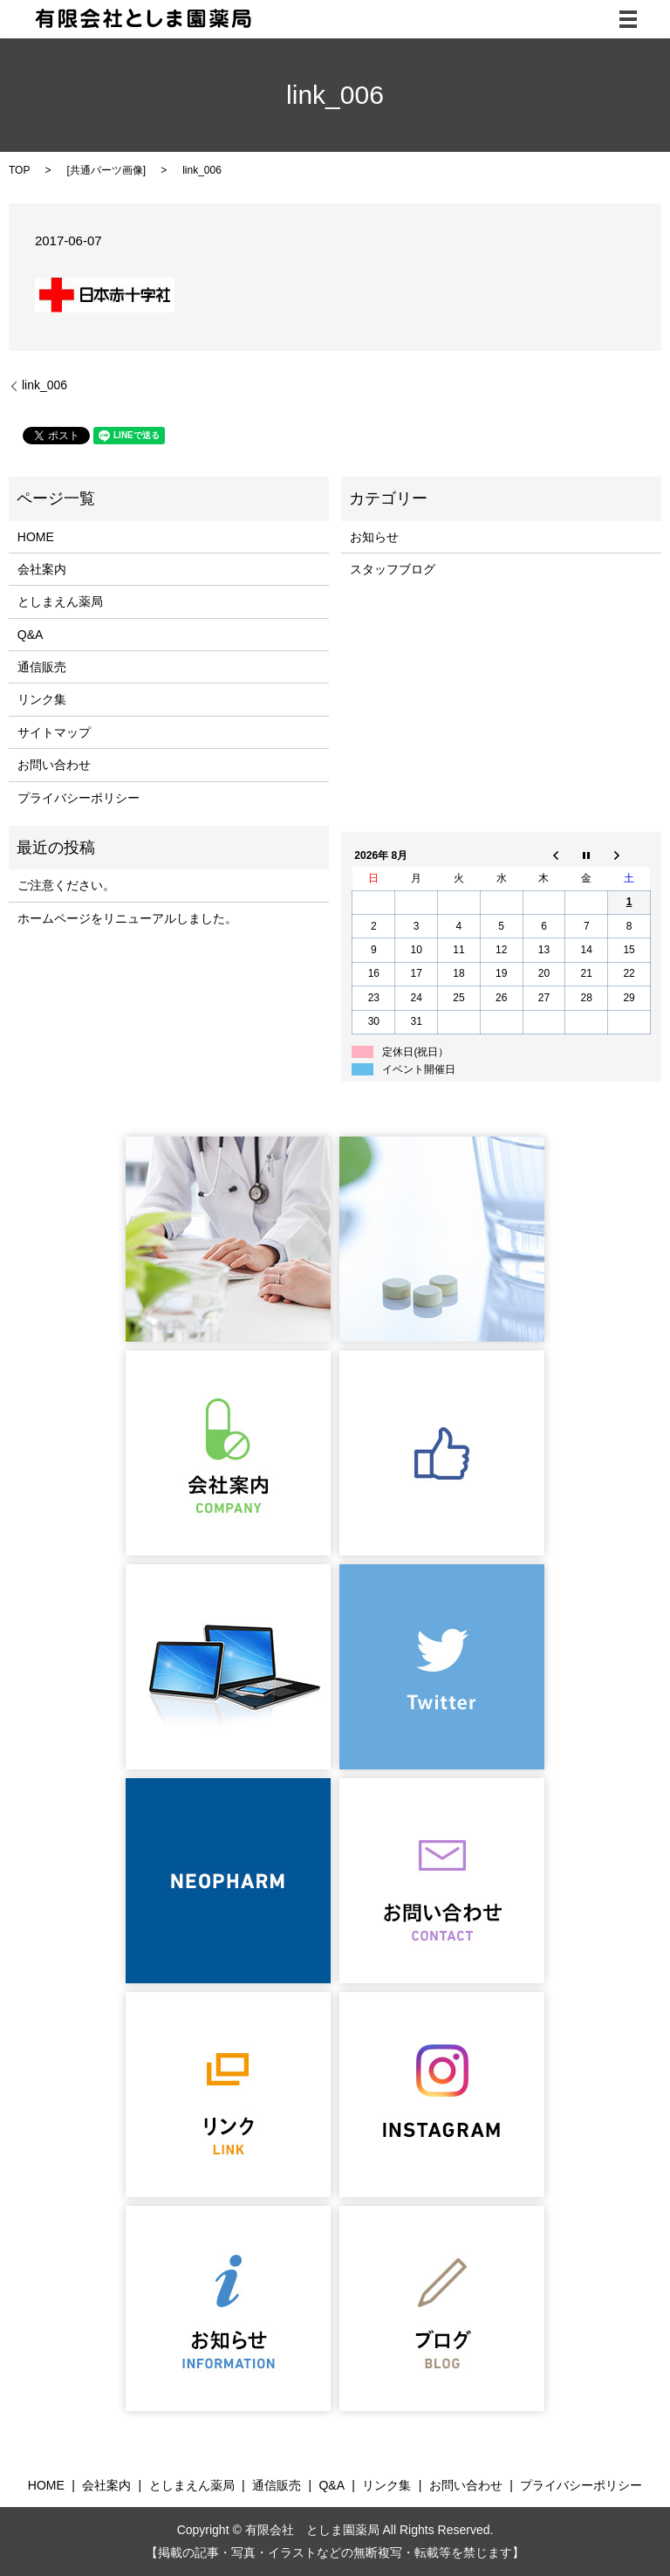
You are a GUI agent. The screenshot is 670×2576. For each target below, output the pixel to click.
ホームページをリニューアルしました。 (127, 918)
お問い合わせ (54, 765)
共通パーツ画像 (106, 170)
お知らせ (374, 537)
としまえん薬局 (60, 601)
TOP (19, 170)
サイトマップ (54, 732)
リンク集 (41, 699)
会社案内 (41, 569)
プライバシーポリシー (78, 798)
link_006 (44, 385)
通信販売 (41, 667)
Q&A (30, 635)
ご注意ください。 (66, 885)
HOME (35, 537)
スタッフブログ (392, 569)
